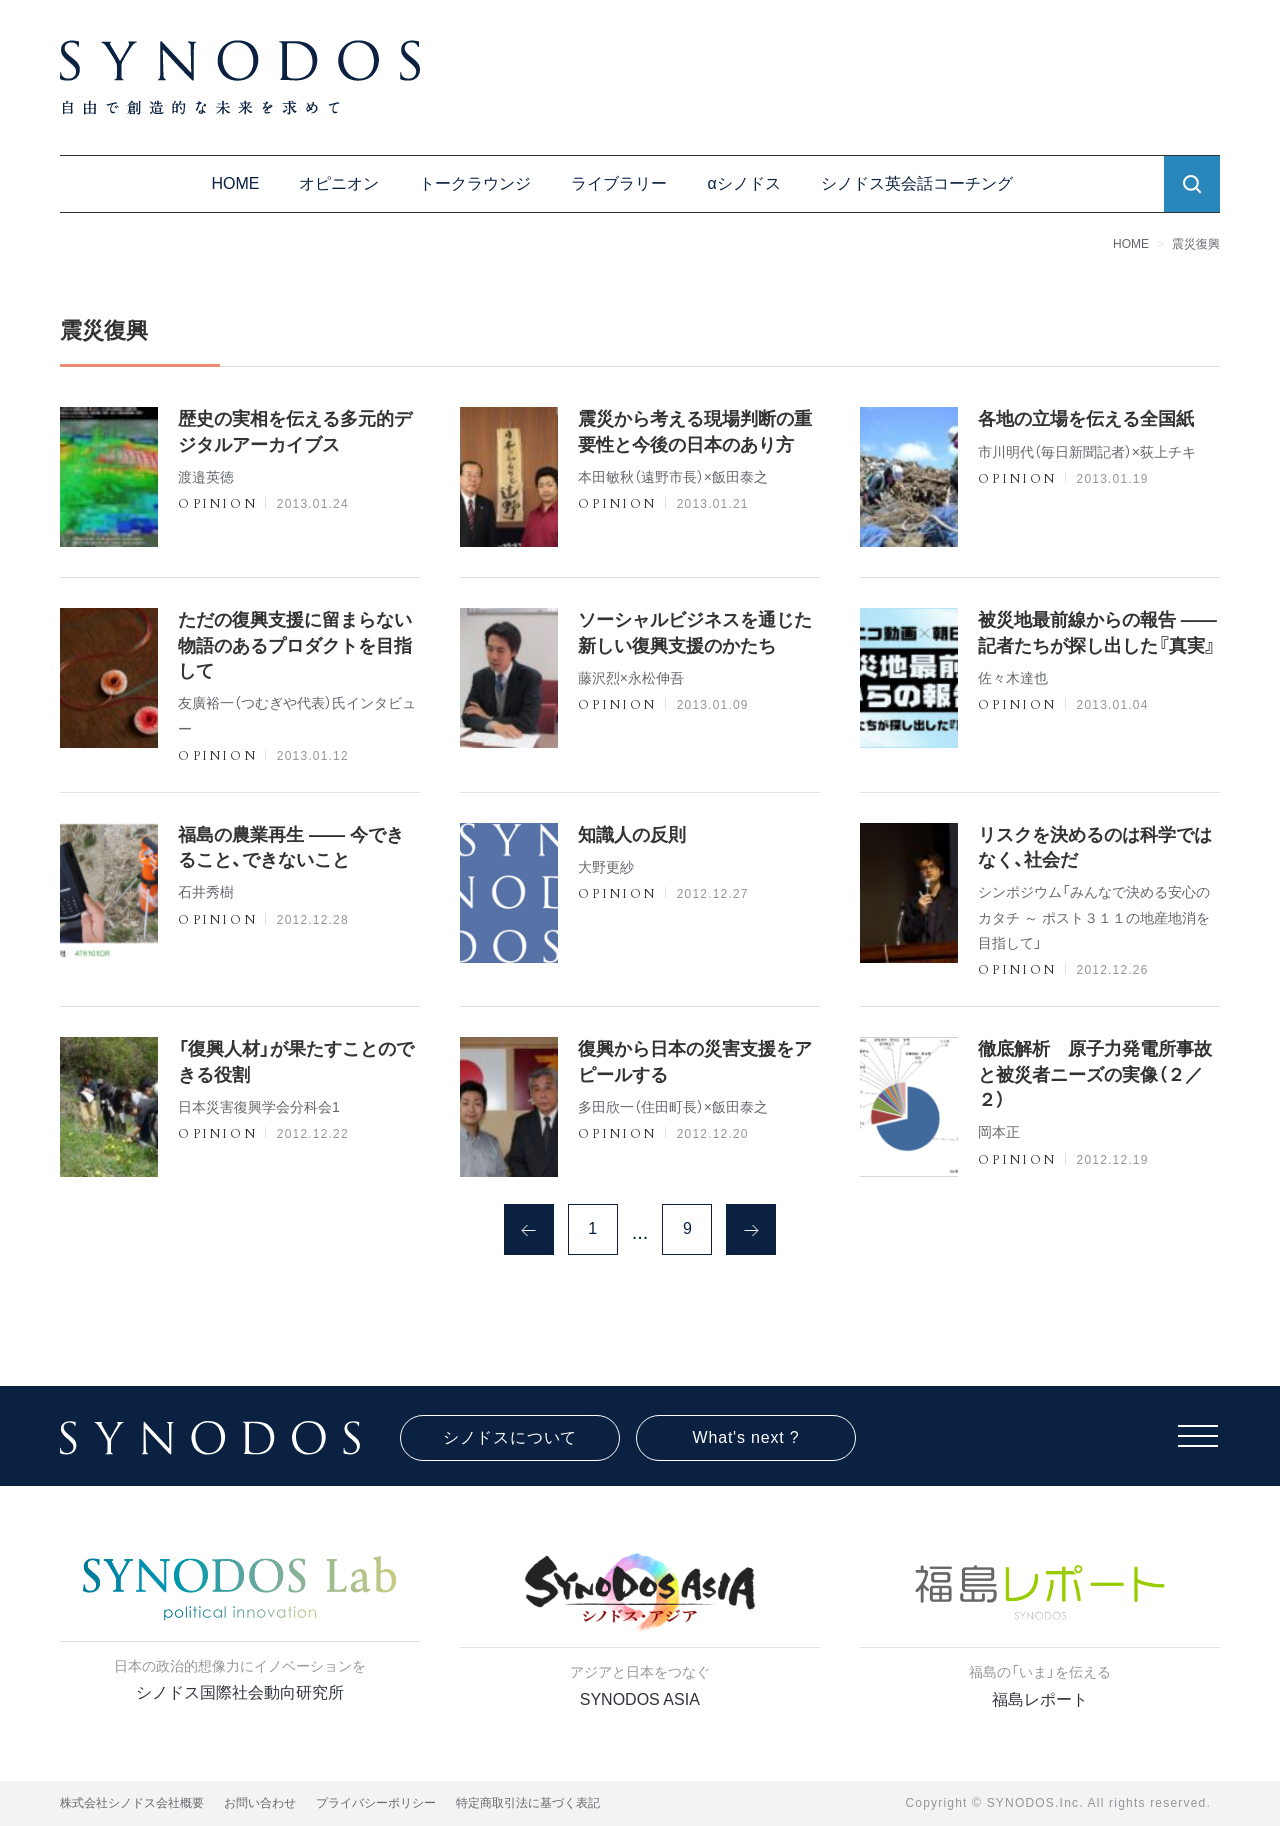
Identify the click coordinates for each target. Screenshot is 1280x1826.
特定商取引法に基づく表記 (528, 1803)
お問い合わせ (260, 1803)
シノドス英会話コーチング (917, 183)
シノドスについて (510, 1437)
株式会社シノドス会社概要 (132, 1803)
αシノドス (743, 183)
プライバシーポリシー (376, 1803)
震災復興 (1196, 244)
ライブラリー (619, 183)
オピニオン (339, 183)
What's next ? (746, 1437)
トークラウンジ (475, 183)
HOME (235, 183)
